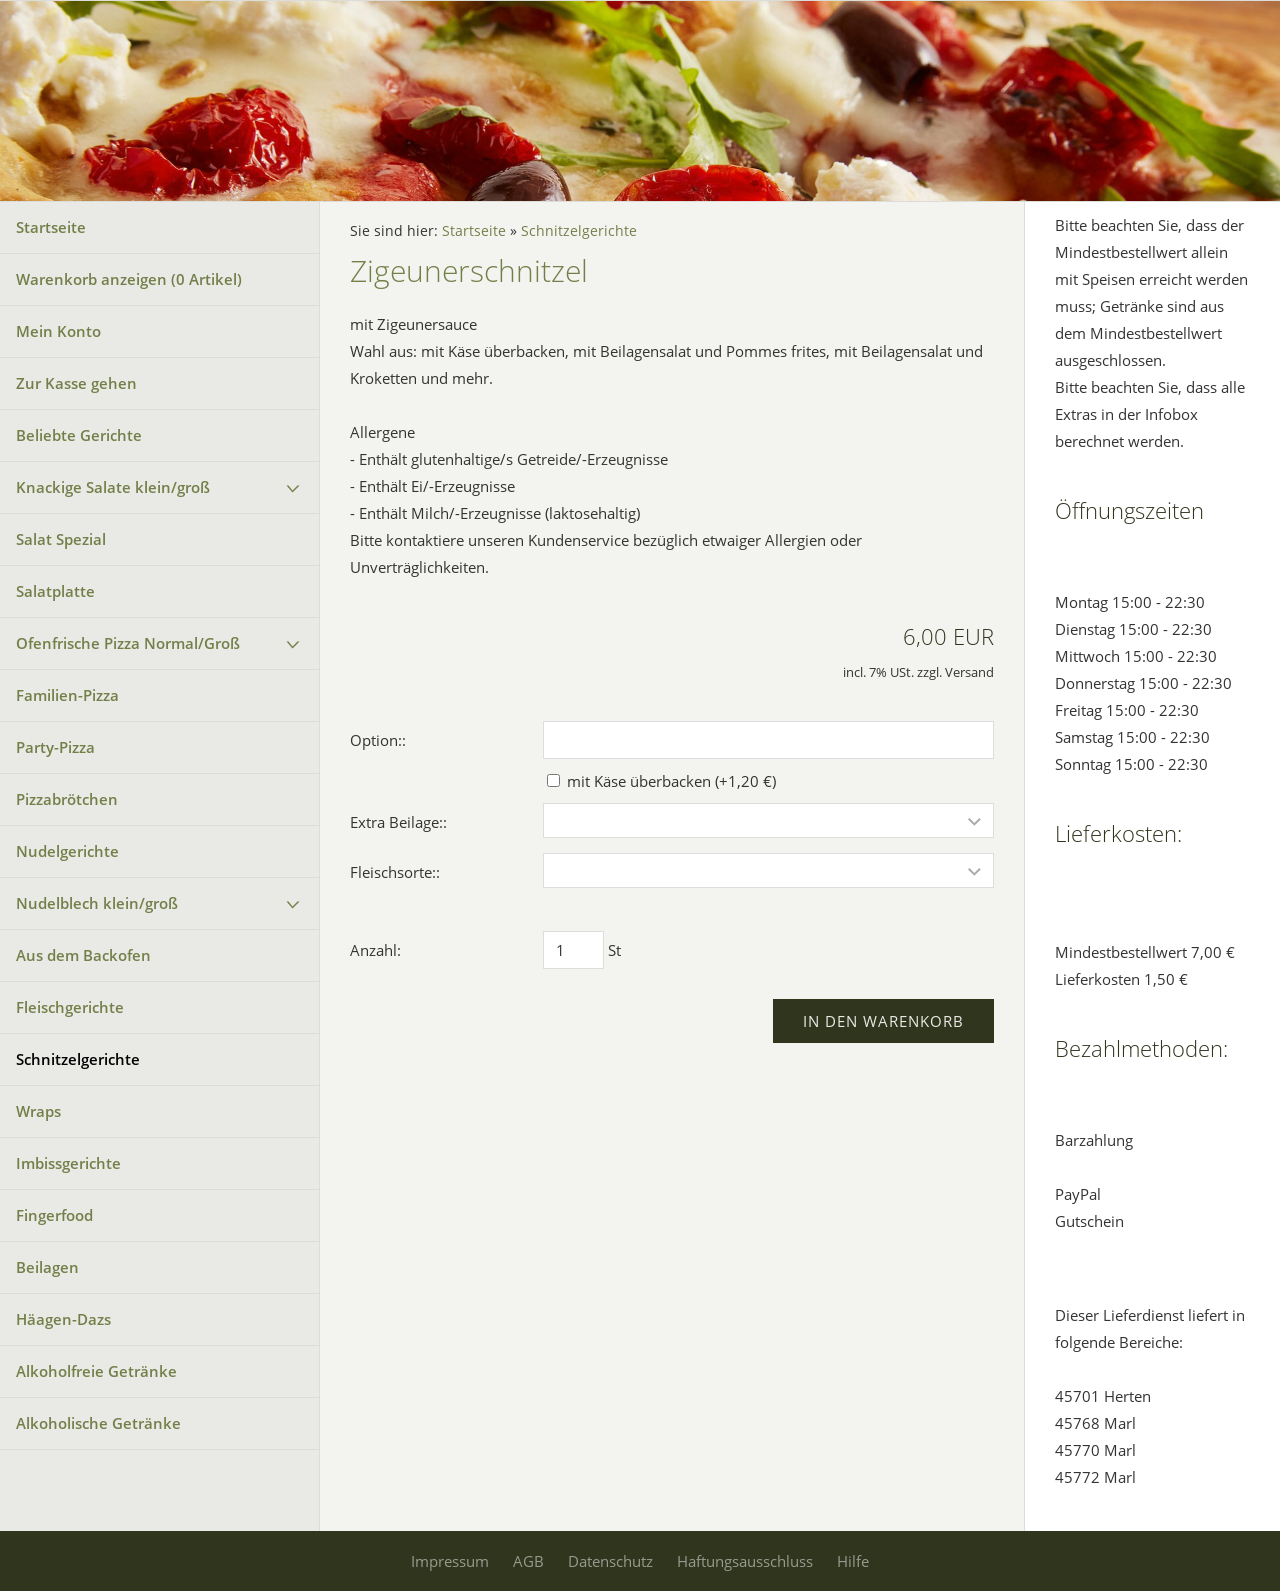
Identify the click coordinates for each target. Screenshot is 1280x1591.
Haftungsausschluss (745, 1561)
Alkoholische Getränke (98, 1423)
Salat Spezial (61, 539)
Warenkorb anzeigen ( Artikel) (129, 279)
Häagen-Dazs (63, 1319)
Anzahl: (375, 950)
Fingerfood (54, 1215)
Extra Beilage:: (398, 822)
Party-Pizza (55, 747)
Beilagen (47, 1267)
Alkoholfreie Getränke (96, 1371)
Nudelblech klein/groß (97, 903)
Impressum (450, 1561)
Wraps (38, 1111)
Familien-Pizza (67, 695)
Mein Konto (58, 331)
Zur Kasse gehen (76, 383)
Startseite (51, 227)
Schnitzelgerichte (78, 1059)
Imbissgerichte (68, 1163)
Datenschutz (610, 1561)
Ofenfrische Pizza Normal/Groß (128, 643)
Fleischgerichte (70, 1007)
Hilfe (853, 1561)
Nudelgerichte (67, 851)
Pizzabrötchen (67, 799)
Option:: (378, 740)
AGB (528, 1561)
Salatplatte (55, 591)
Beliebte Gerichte (79, 435)
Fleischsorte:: (395, 872)
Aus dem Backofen (83, 955)
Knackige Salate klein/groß (113, 487)
